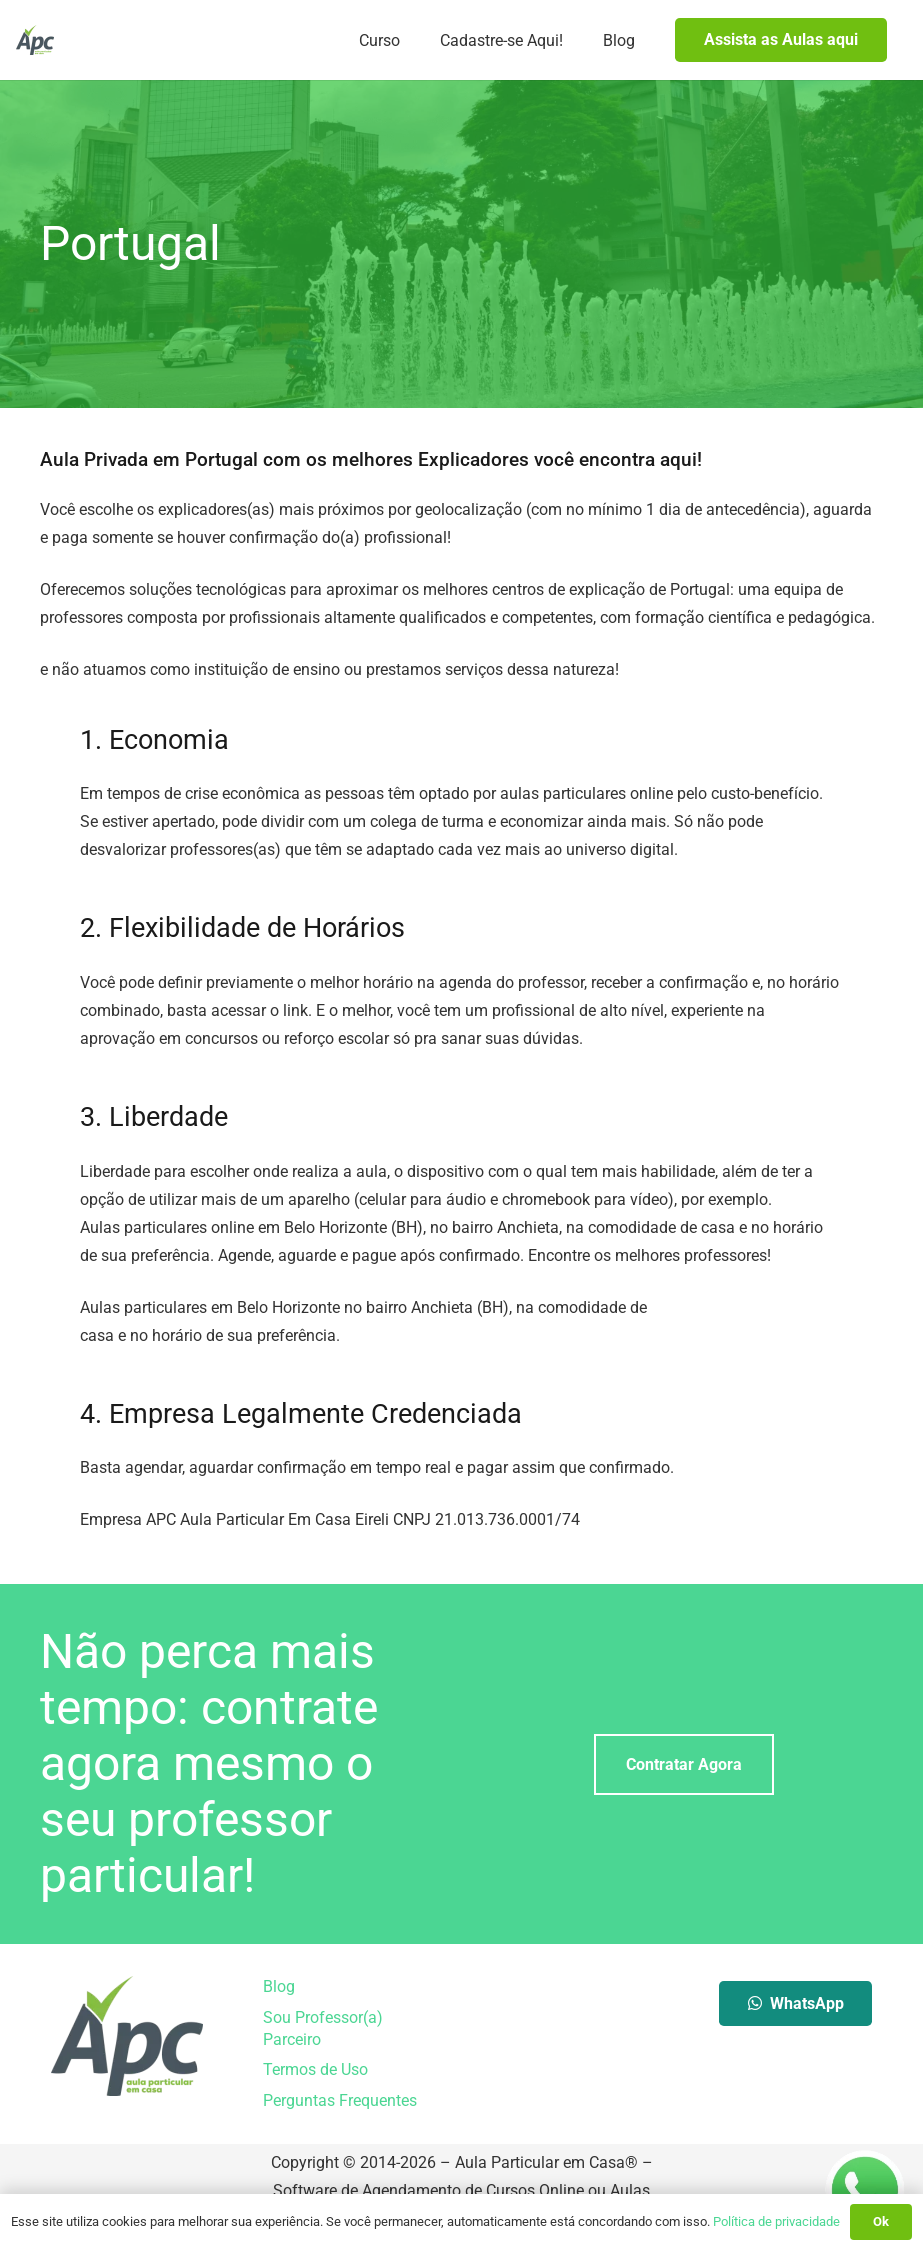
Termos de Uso (315, 2069)
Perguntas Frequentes (340, 2100)
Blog (279, 1986)
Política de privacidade (776, 2221)
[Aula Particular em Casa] (35, 40)
